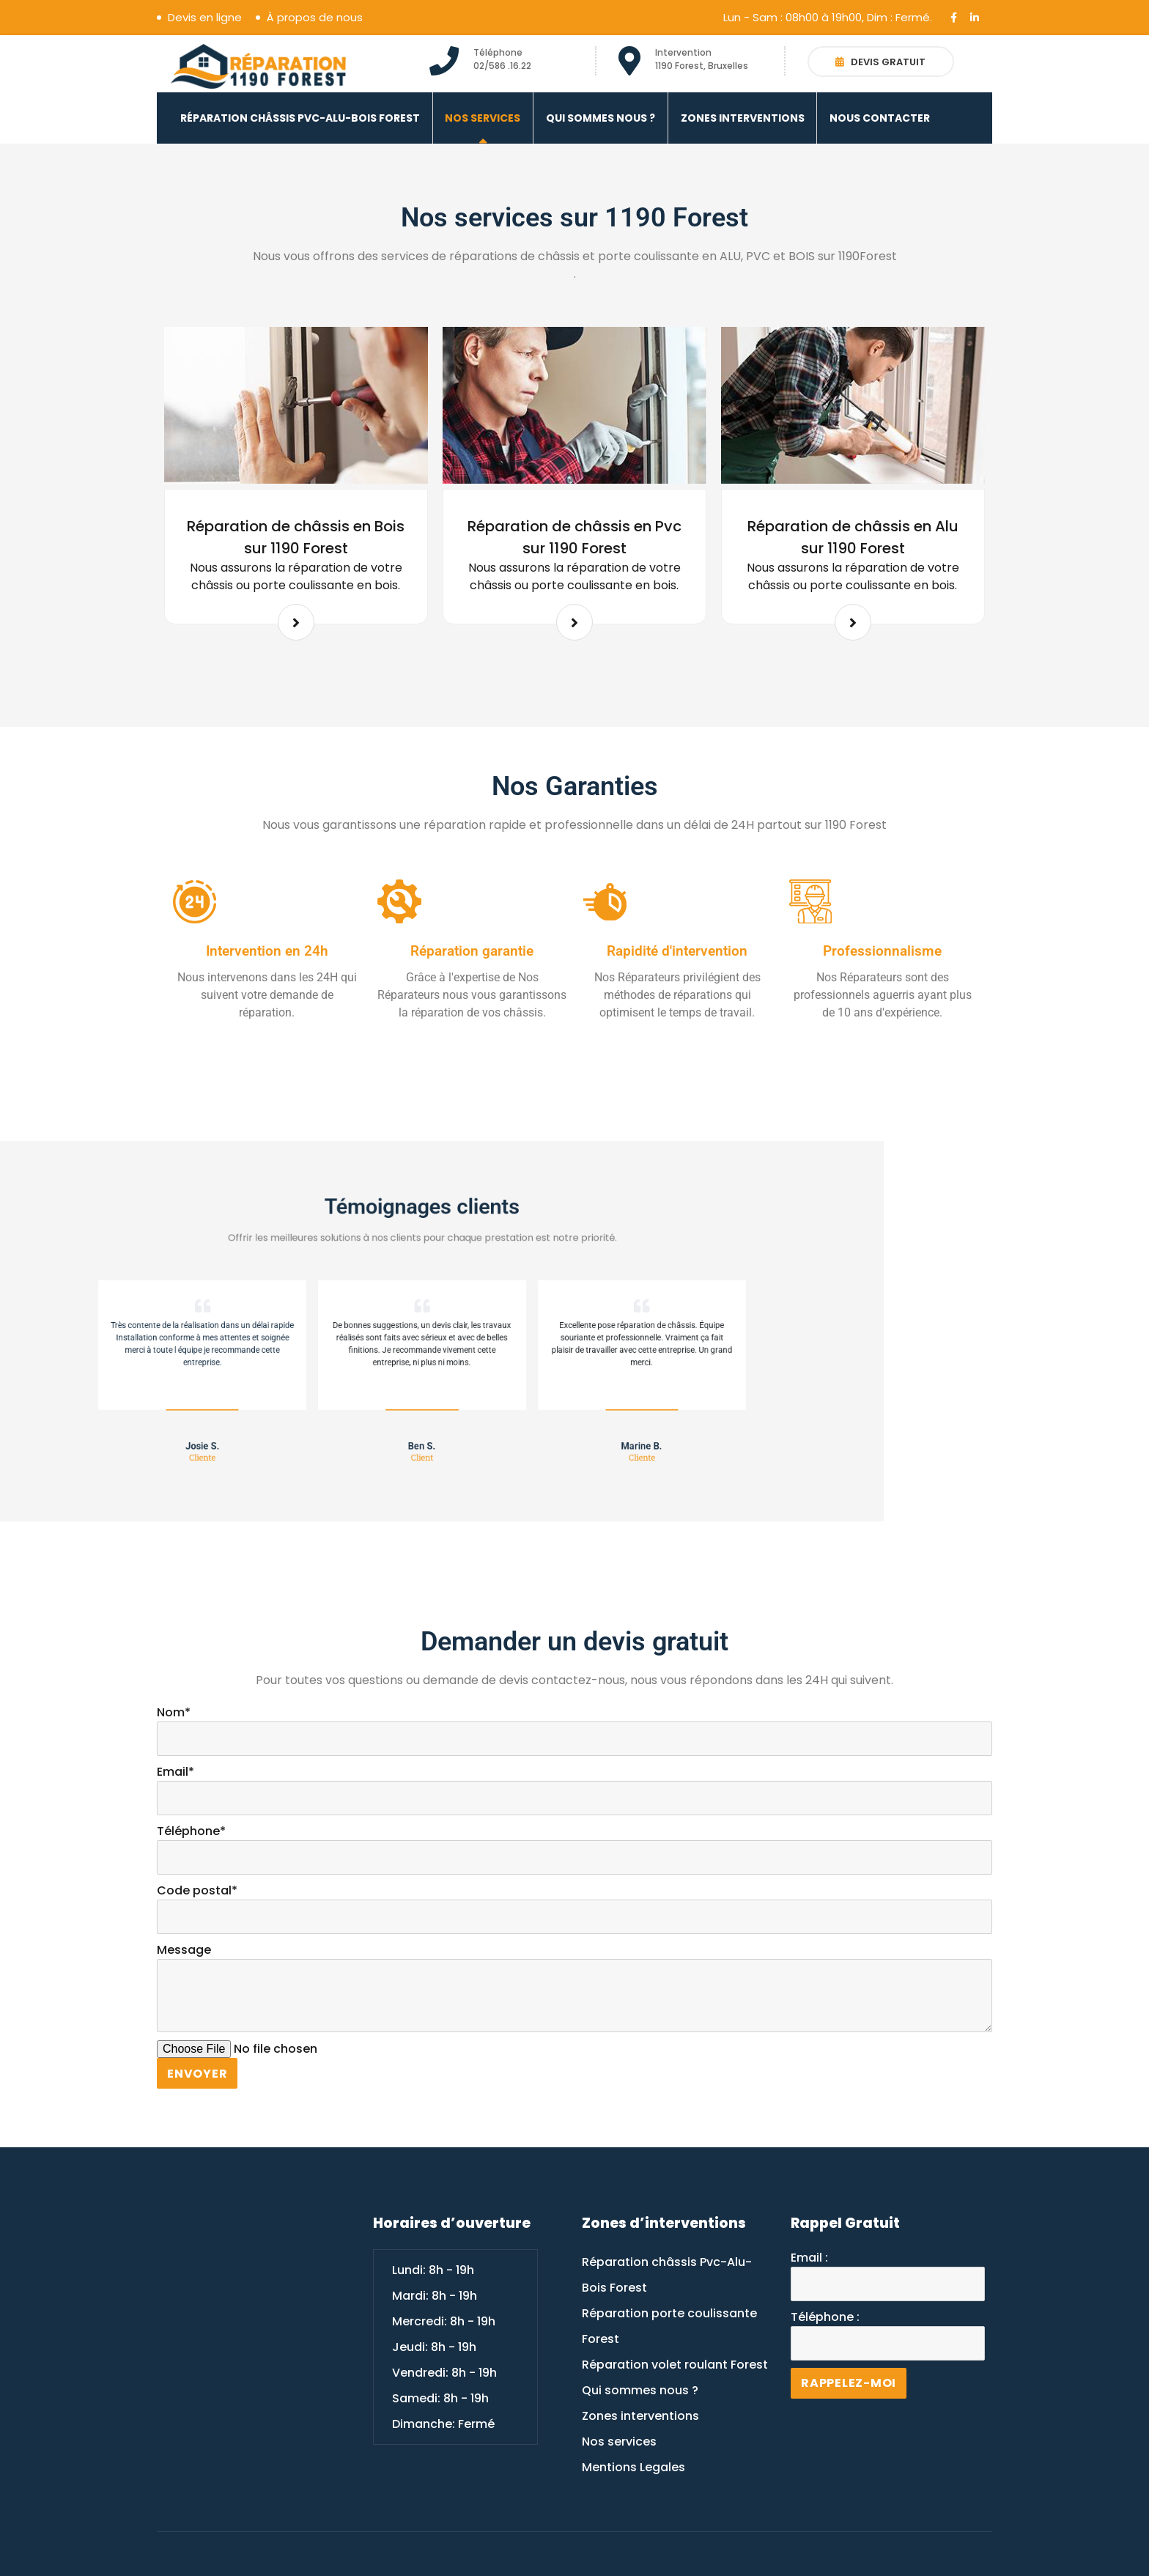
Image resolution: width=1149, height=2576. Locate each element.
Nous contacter (880, 118)
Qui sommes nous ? (600, 118)
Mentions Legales (633, 2467)
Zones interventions (743, 118)
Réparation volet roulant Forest (675, 2364)
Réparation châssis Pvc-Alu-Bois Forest (300, 118)
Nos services (482, 118)
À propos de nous (315, 17)
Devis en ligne (205, 17)
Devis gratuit (880, 62)
